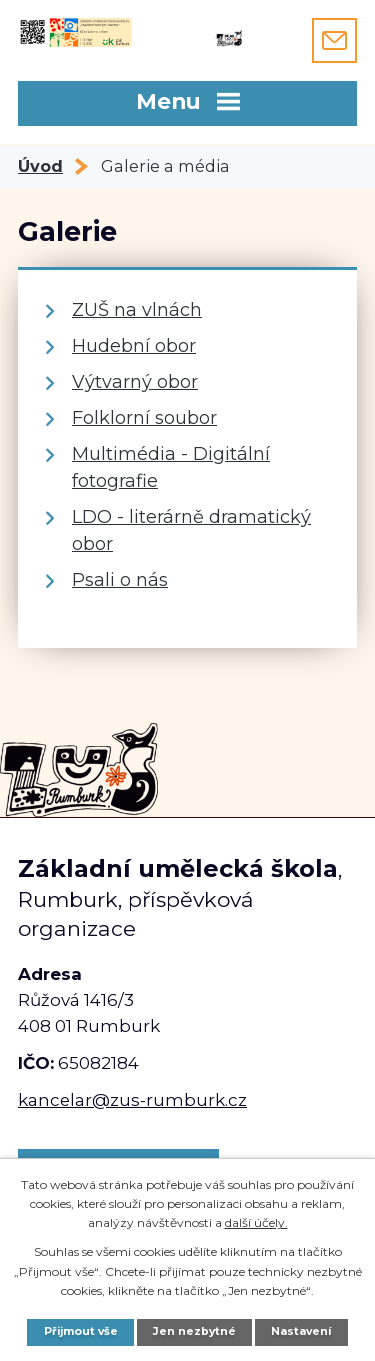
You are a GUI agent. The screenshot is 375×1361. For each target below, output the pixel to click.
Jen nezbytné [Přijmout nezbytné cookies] (194, 1331)
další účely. (256, 1222)
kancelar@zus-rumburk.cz (132, 1100)
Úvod (40, 166)
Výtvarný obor (135, 382)
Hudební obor (134, 346)
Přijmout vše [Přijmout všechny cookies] (81, 1331)
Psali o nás (120, 580)
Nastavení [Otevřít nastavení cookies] (301, 1331)
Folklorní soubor (144, 418)
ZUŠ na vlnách (137, 310)
